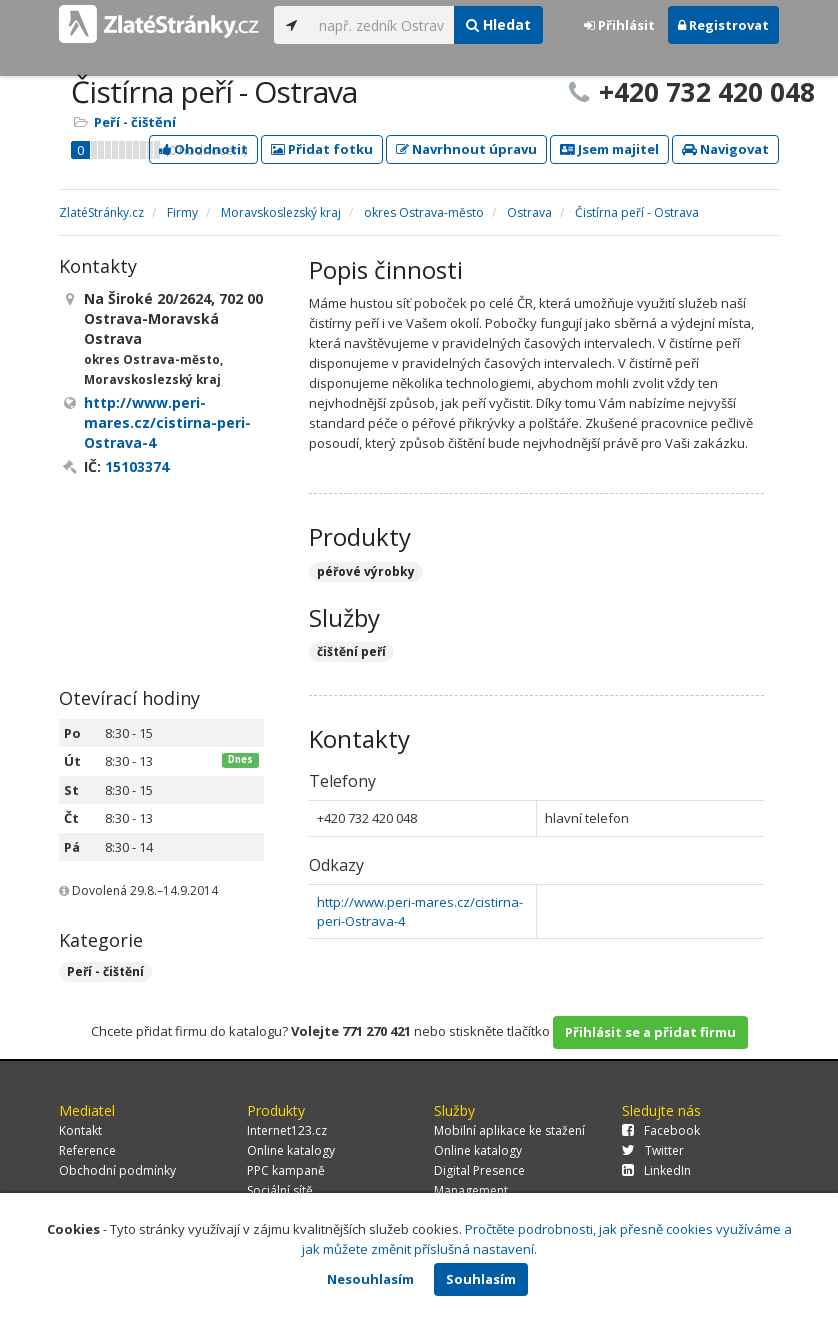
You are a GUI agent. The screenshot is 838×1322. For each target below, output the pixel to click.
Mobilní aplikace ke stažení (509, 1130)
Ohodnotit (203, 149)
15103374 (137, 466)
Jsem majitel (609, 149)
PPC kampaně (286, 1170)
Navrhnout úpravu (466, 149)
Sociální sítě (280, 1190)
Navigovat (725, 149)
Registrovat (723, 25)
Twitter (653, 1150)
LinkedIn (656, 1170)
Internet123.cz (287, 1130)
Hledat (498, 24)
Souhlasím (481, 1279)
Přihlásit (619, 25)
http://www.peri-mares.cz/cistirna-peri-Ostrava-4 (167, 422)
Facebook (661, 1130)
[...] (381, 25)
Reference (87, 1150)
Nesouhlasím (370, 1279)
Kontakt (80, 1130)
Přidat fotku (322, 149)
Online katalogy (291, 1150)
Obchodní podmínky (117, 1170)
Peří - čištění (135, 122)
